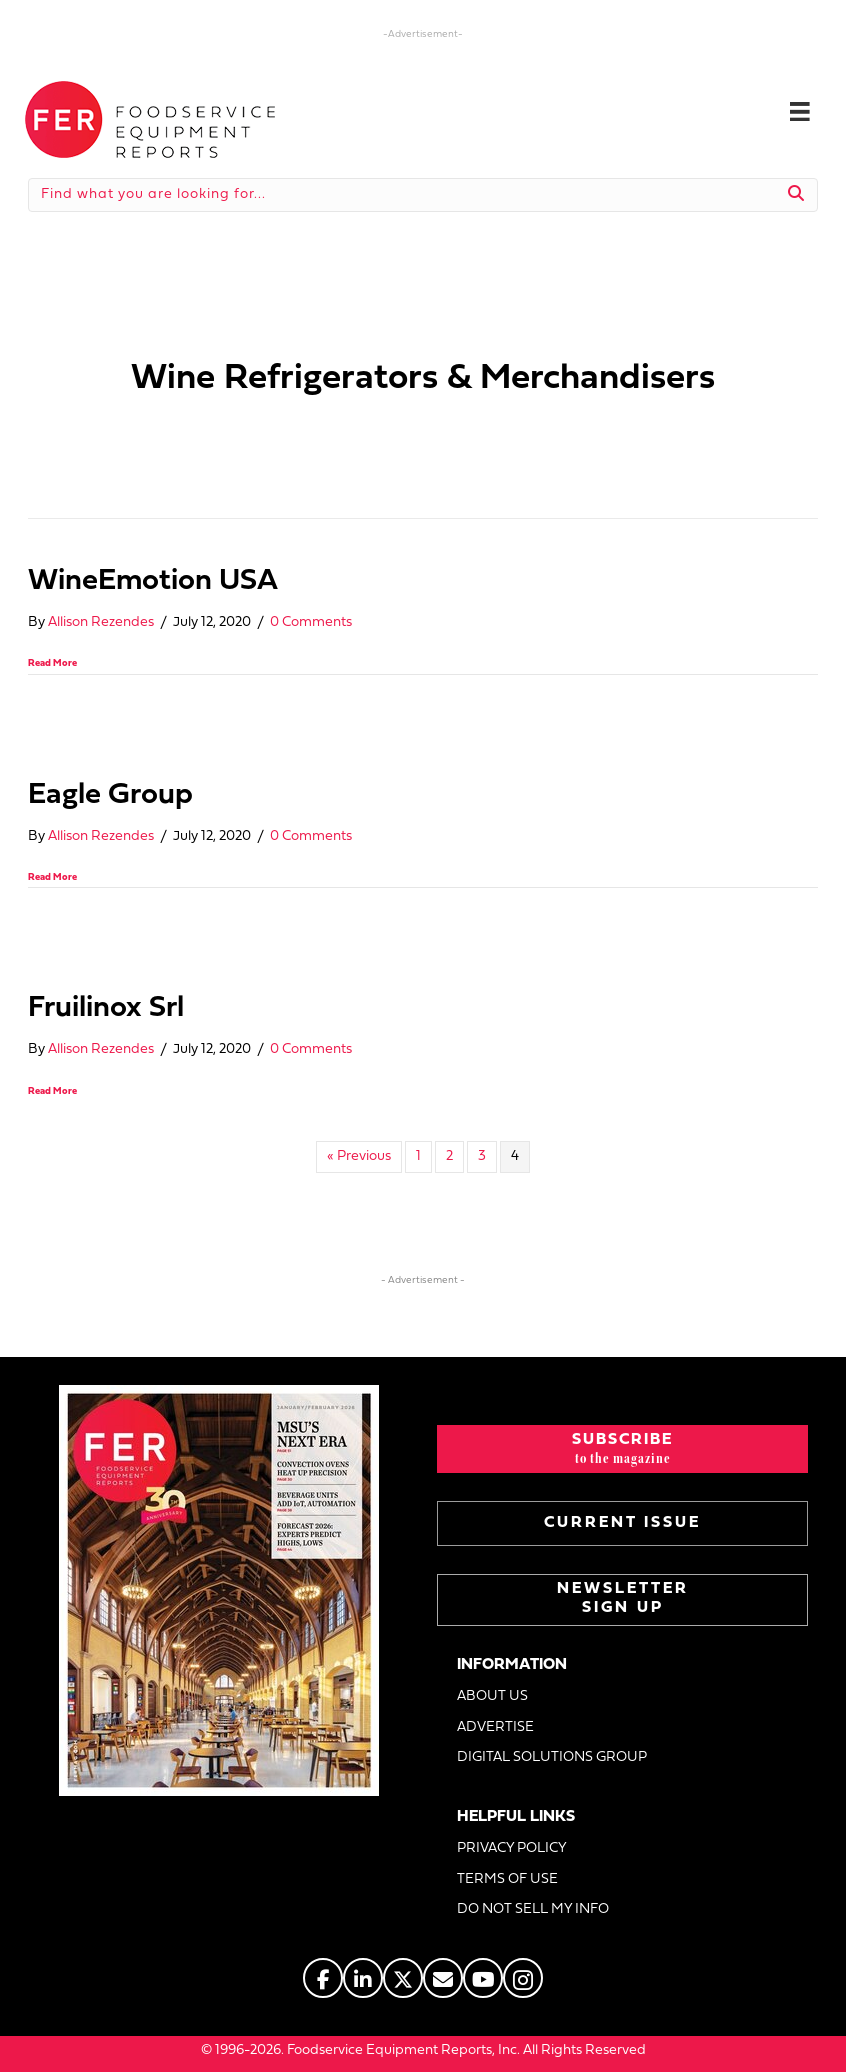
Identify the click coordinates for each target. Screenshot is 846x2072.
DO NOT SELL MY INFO (533, 1909)
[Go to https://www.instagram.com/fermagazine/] (523, 1978)
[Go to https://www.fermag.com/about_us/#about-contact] (443, 1978)
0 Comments (311, 622)
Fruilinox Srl (106, 1008)
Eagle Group (110, 795)
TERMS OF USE (507, 1879)
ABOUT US (492, 1696)
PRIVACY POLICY (512, 1848)
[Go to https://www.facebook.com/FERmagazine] (323, 1978)
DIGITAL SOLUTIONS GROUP (552, 1757)
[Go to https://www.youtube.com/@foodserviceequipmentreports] (483, 1978)
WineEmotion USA (153, 581)
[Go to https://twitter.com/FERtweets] (403, 1978)
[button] (622, 1449)
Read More (52, 663)
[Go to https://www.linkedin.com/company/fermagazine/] (363, 1978)
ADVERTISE (495, 1727)
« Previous (359, 1156)
